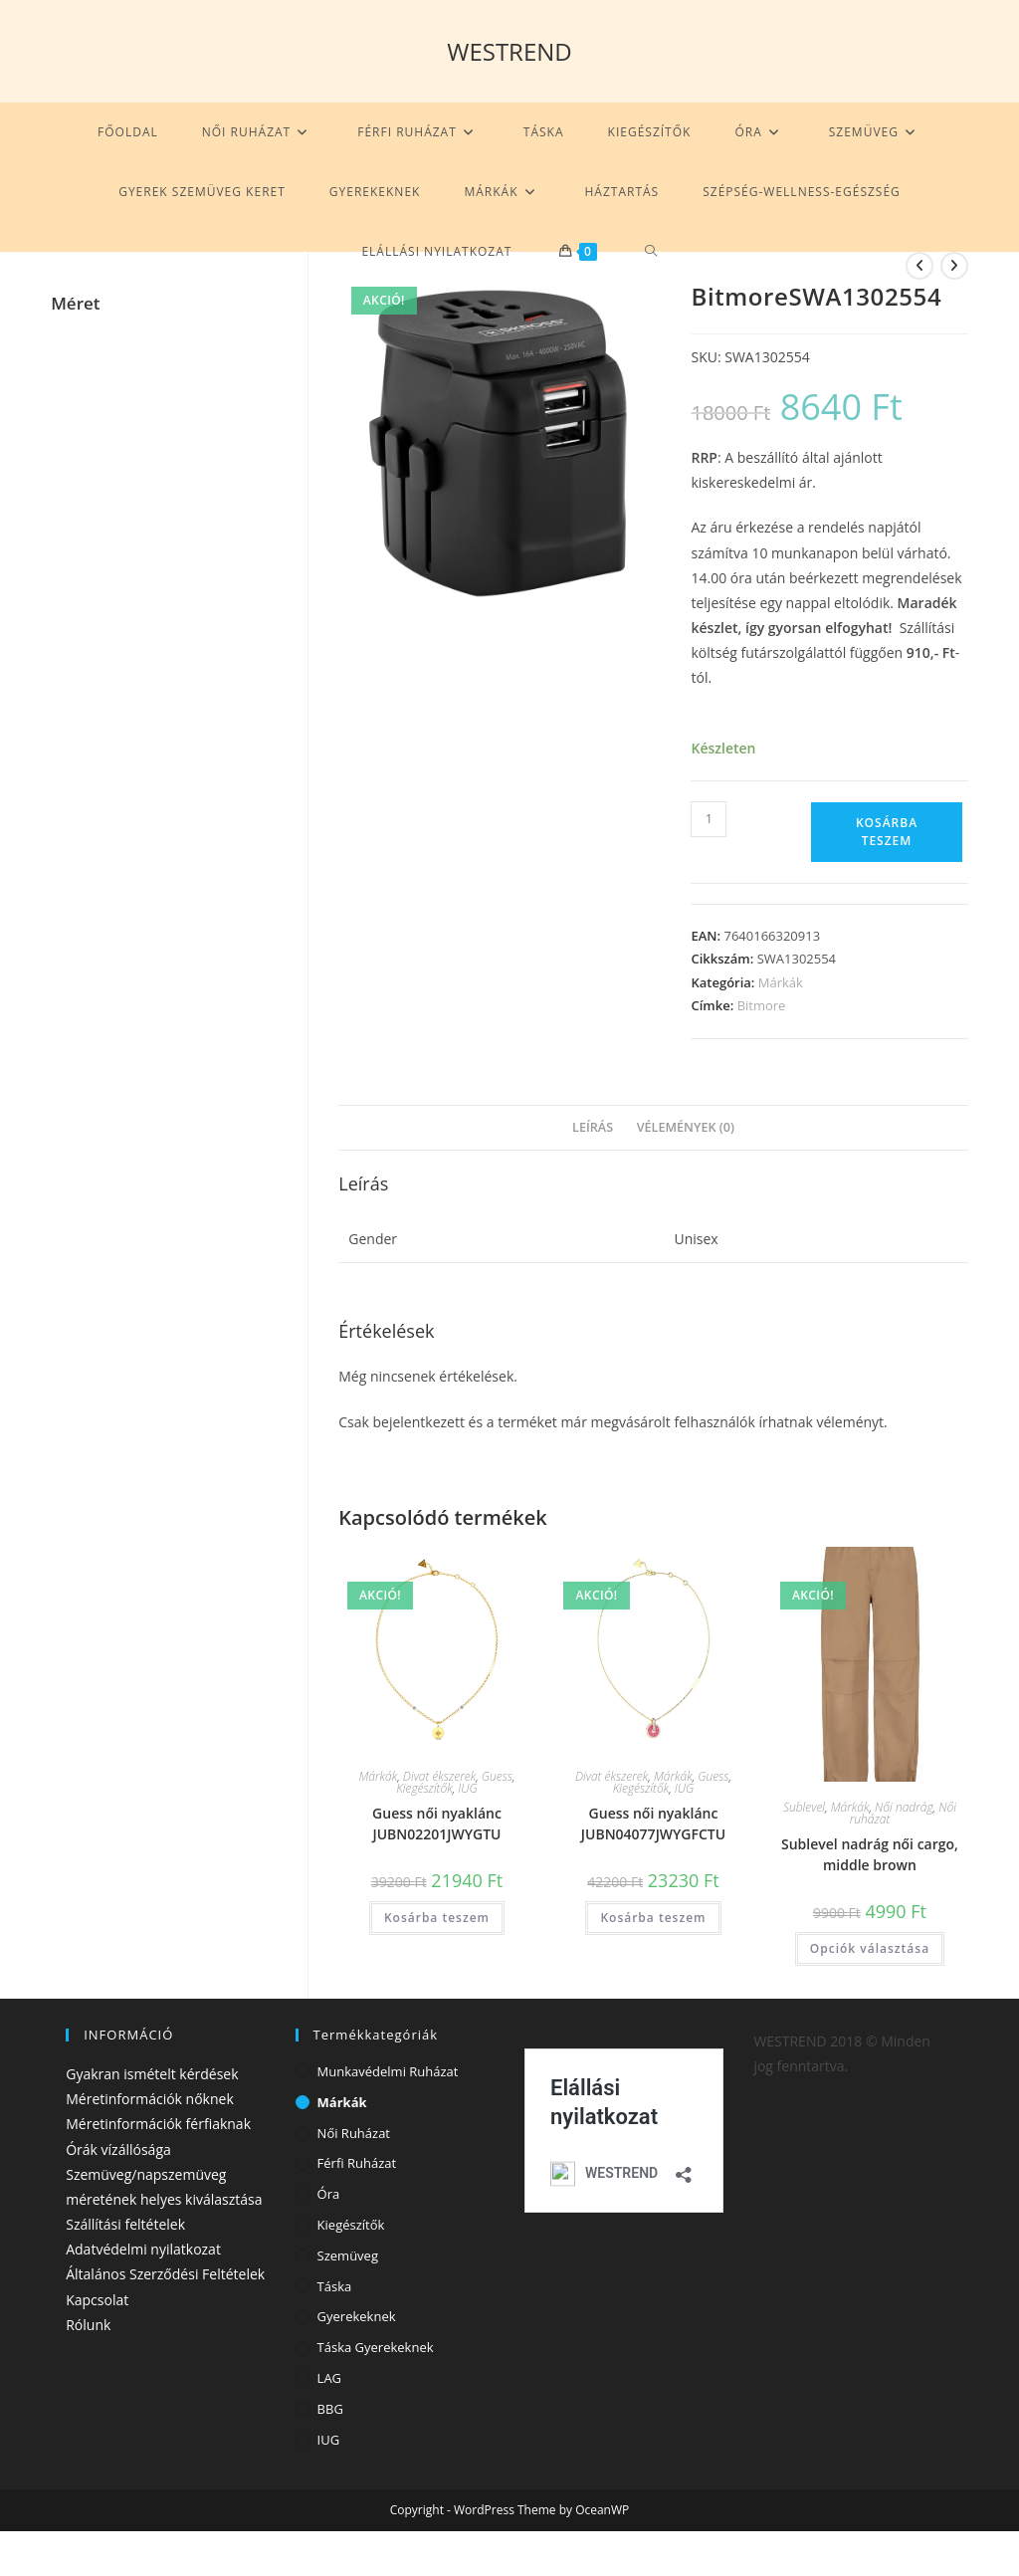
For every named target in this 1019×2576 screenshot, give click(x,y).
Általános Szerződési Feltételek (165, 2273)
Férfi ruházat (357, 2163)
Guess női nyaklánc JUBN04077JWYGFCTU (653, 1823)
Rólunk (88, 2324)
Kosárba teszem (886, 831)
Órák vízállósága (118, 2149)
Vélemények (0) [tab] (685, 1127)
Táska (334, 2286)
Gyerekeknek (356, 2316)
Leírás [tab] (592, 1127)
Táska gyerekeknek (375, 2347)
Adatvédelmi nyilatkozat (143, 2249)
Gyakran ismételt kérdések (152, 2073)
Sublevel (804, 1807)
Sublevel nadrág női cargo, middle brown (869, 1854)
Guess (497, 1776)
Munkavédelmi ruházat (388, 2071)
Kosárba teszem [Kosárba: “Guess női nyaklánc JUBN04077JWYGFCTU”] (653, 1917)
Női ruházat (353, 2133)
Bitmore (761, 1005)
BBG (330, 2409)
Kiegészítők (424, 1788)
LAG (329, 2378)
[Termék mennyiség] (708, 819)
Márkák (780, 982)
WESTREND (509, 51)
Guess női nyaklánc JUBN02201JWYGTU (437, 1823)
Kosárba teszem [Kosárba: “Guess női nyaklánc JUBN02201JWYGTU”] (437, 1917)
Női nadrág (903, 1807)
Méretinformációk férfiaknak (158, 2123)
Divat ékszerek (439, 1776)
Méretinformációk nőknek (150, 2098)
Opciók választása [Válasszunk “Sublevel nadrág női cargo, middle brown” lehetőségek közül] (869, 1948)
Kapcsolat (97, 2299)
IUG (467, 1788)
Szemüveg (347, 2255)
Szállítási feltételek (125, 2224)
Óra (328, 2194)
